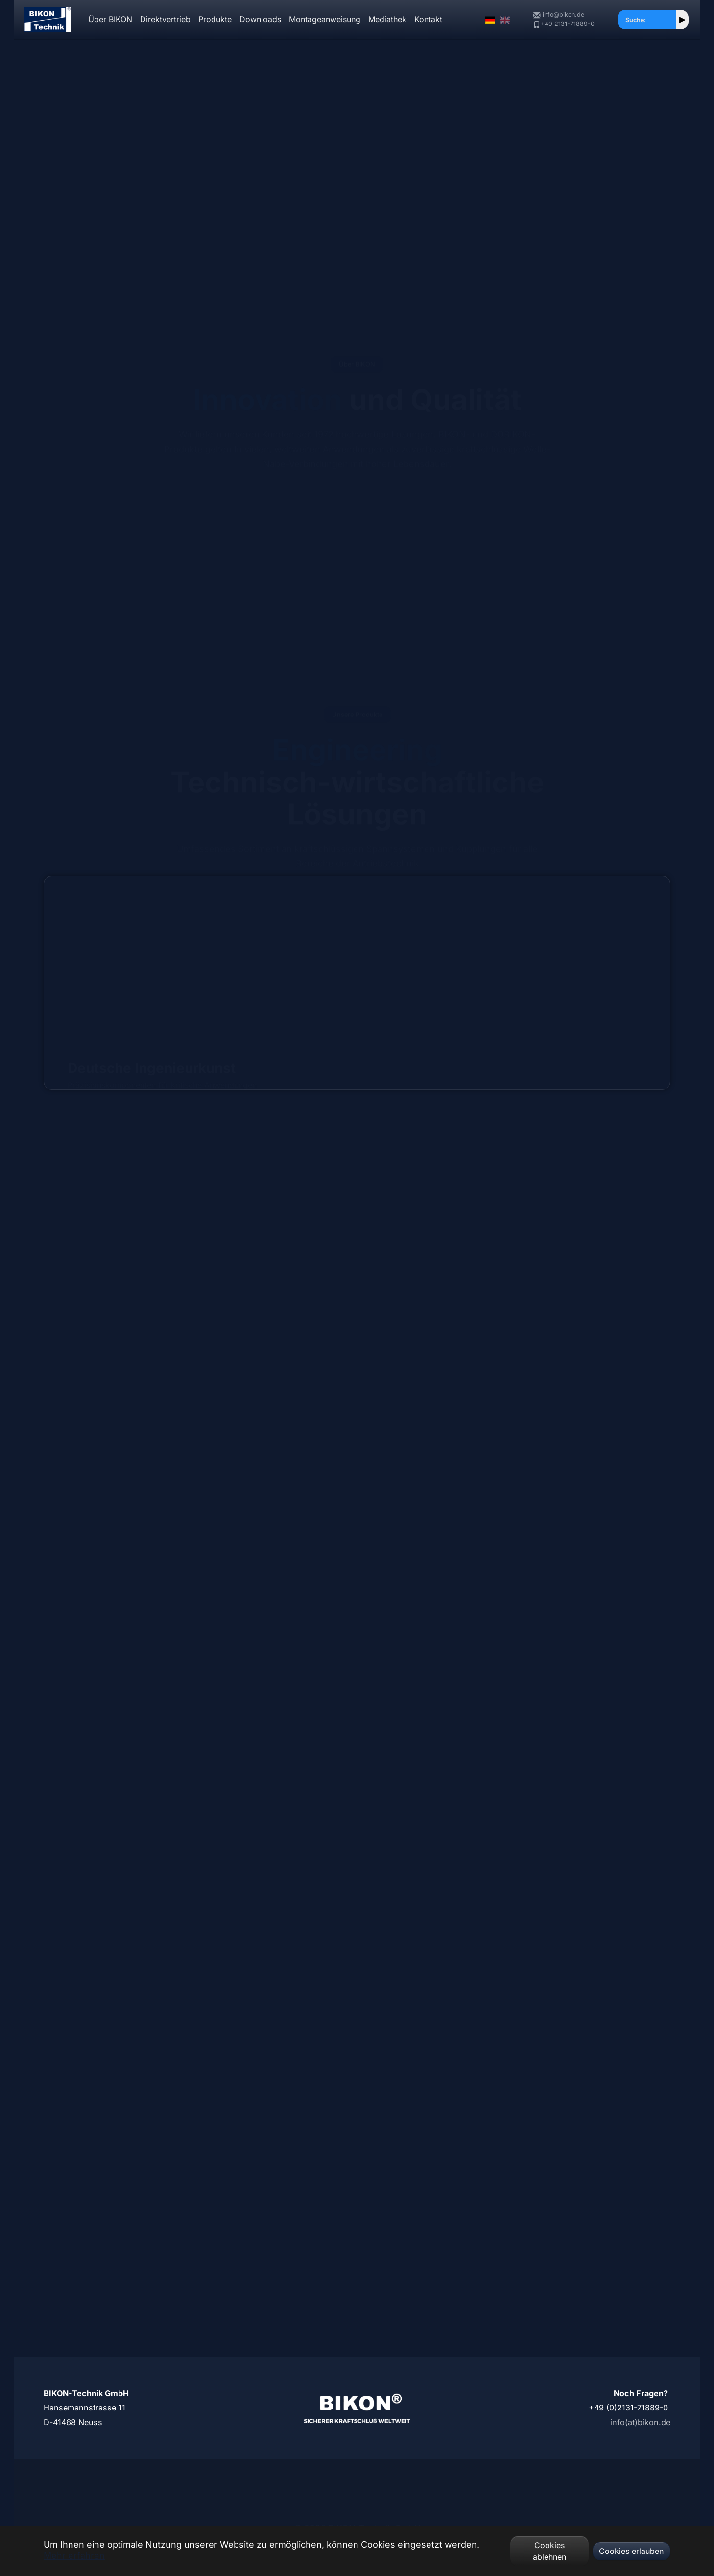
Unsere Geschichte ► (176, 253)
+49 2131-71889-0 (563, 24)
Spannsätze (142, 1182)
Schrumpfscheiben (143, 1487)
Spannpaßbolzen (571, 1487)
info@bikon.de (558, 15)
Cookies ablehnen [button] (549, 2551)
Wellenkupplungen (571, 1182)
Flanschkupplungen (357, 1182)
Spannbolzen (356, 1487)
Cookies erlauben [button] (631, 2551)
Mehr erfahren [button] (74, 2556)
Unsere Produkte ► (86, 253)
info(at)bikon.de (640, 2422)
